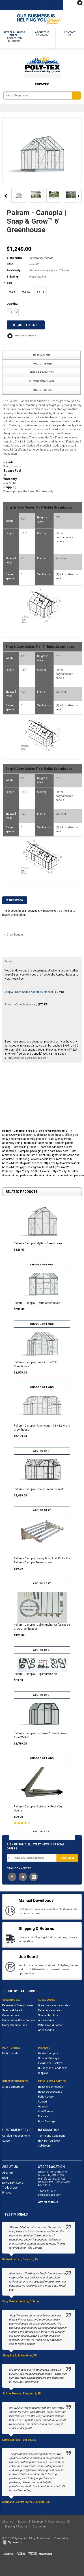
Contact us (39, 2526)
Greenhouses (15, 934)
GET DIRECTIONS (48, 2202)
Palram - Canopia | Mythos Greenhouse (38, 1243)
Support (6, 2140)
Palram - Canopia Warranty (21, 1004)
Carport (42, 2101)
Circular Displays (48, 2058)
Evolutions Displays (50, 2063)
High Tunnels (10, 2053)
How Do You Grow (49, 2140)
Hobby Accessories (50, 2091)
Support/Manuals (41, 381)
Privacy (6, 2192)
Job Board (44, 2145)
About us (8, 2521)
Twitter (23, 1877)
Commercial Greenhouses (18, 2020)
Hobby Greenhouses (14, 2025)
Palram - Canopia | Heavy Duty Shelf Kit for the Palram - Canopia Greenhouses (42, 1560)
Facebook (12, 1877)
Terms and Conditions (51, 2135)
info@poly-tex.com (49, 2194)
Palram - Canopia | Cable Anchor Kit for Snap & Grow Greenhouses (42, 1626)
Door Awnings (46, 2121)
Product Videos (41, 390)
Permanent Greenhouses (17, 2005)
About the (42, 34)
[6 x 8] (12, 291)
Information (41, 354)
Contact (69, 34)
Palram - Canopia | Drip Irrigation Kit (35, 1674)
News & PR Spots (12, 2182)
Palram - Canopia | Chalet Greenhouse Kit (39, 1489)
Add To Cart (26, 325)
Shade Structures (13, 2086)
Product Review (41, 363)
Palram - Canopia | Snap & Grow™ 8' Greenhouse (35, 1364)
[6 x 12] (26, 291)
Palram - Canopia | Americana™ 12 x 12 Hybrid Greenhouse (42, 1427)
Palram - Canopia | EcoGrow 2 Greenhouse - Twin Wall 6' (40, 1735)
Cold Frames (46, 2111)
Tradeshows (10, 2187)
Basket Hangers (48, 2053)
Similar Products (41, 372)
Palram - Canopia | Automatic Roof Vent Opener (38, 1808)
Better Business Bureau (14, 37)
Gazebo (42, 2106)
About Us (7, 2172)
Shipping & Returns (16, 2526)
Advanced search (59, 2521)
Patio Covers (46, 2096)
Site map (37, 2521)
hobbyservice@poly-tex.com (30, 1057)
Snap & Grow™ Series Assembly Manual (29, 992)
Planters (43, 2116)
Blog (5, 2177)
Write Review (14, 900)
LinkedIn (33, 1877)
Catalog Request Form (16, 2135)
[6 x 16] (40, 291)
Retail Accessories (50, 2010)
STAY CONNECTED (19, 1868)
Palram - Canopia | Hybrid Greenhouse (37, 1303)
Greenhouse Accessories (54, 2005)
